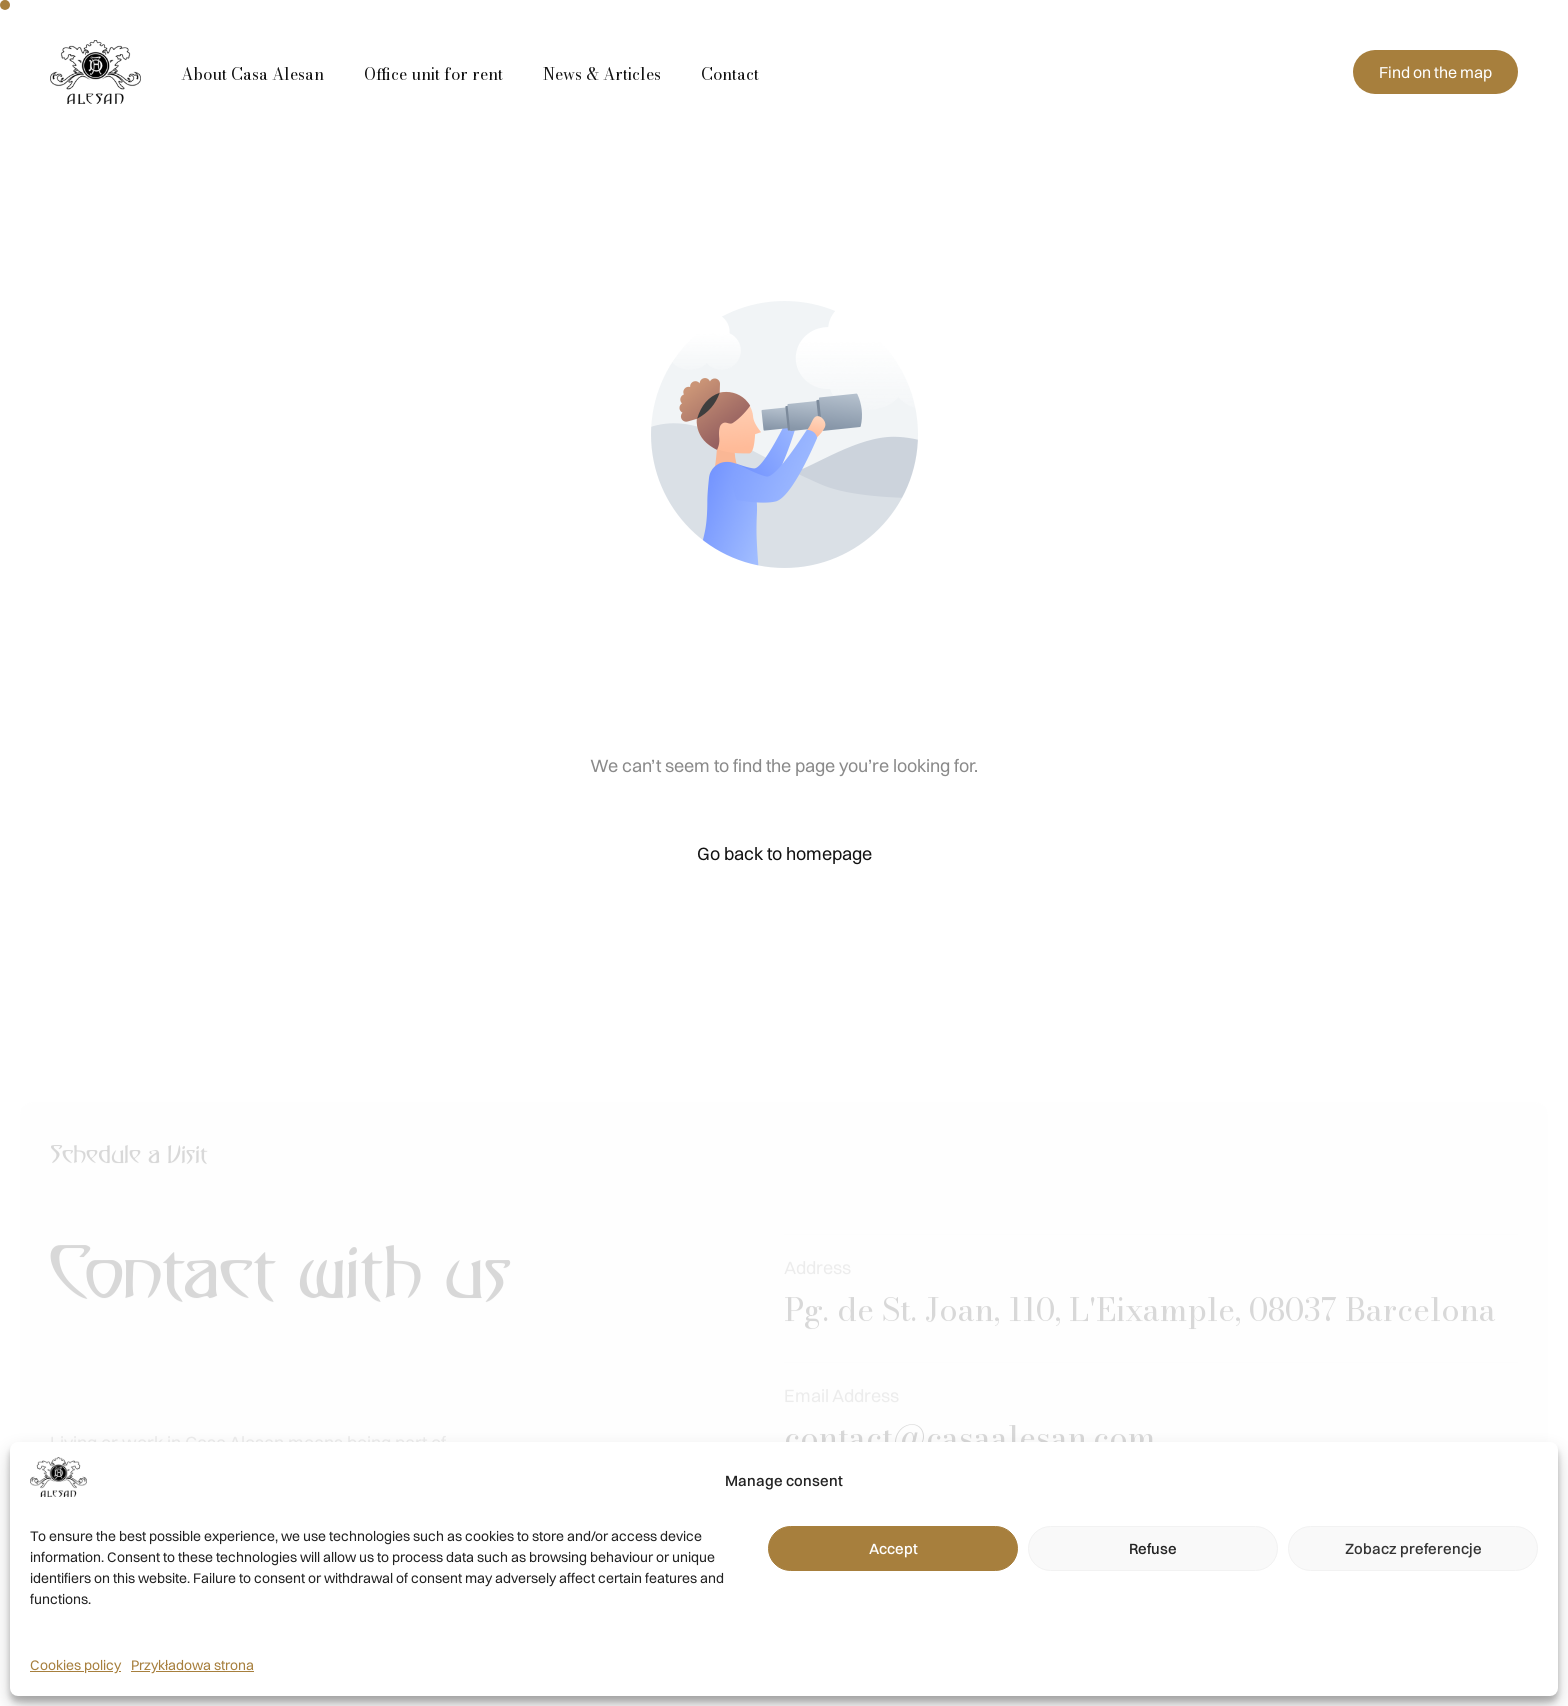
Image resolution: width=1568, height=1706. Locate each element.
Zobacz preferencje (1413, 1548)
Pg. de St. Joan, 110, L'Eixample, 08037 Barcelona (1140, 1336)
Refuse (1153, 1548)
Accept (893, 1548)
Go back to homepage (784, 853)
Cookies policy (75, 1665)
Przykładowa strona (192, 1665)
